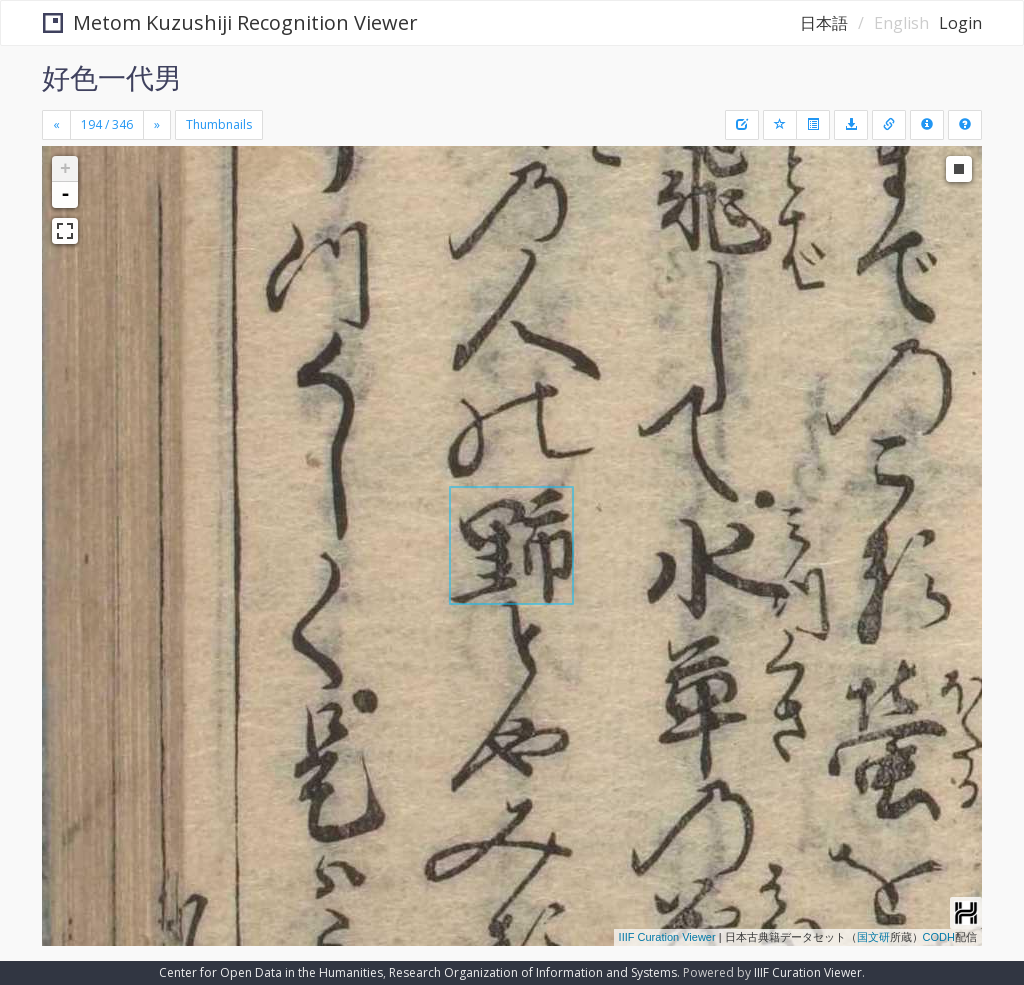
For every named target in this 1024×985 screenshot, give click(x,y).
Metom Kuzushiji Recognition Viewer (230, 22)
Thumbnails (219, 124)
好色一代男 (112, 77)
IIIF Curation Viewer (667, 937)
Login (960, 23)
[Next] (157, 125)
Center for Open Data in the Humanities (271, 972)
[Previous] (56, 125)
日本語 (824, 23)
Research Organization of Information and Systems (533, 972)
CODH (939, 937)
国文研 (873, 937)
